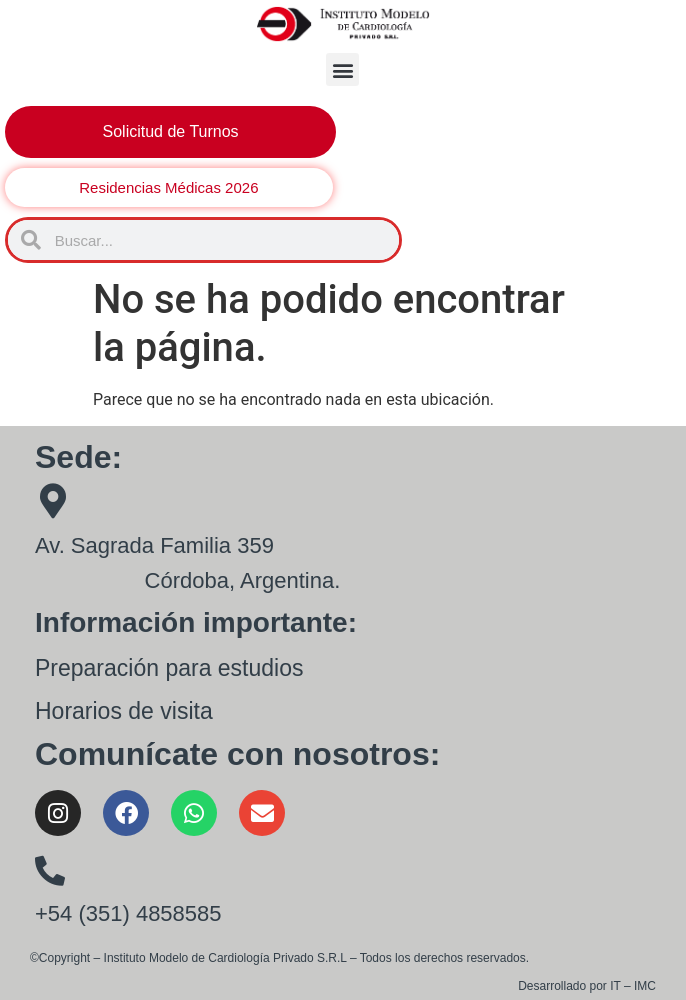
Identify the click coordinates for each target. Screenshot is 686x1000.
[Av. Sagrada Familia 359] (52, 500)
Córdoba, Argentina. (243, 580)
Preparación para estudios (169, 668)
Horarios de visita (124, 711)
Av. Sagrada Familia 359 (154, 545)
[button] (342, 69)
